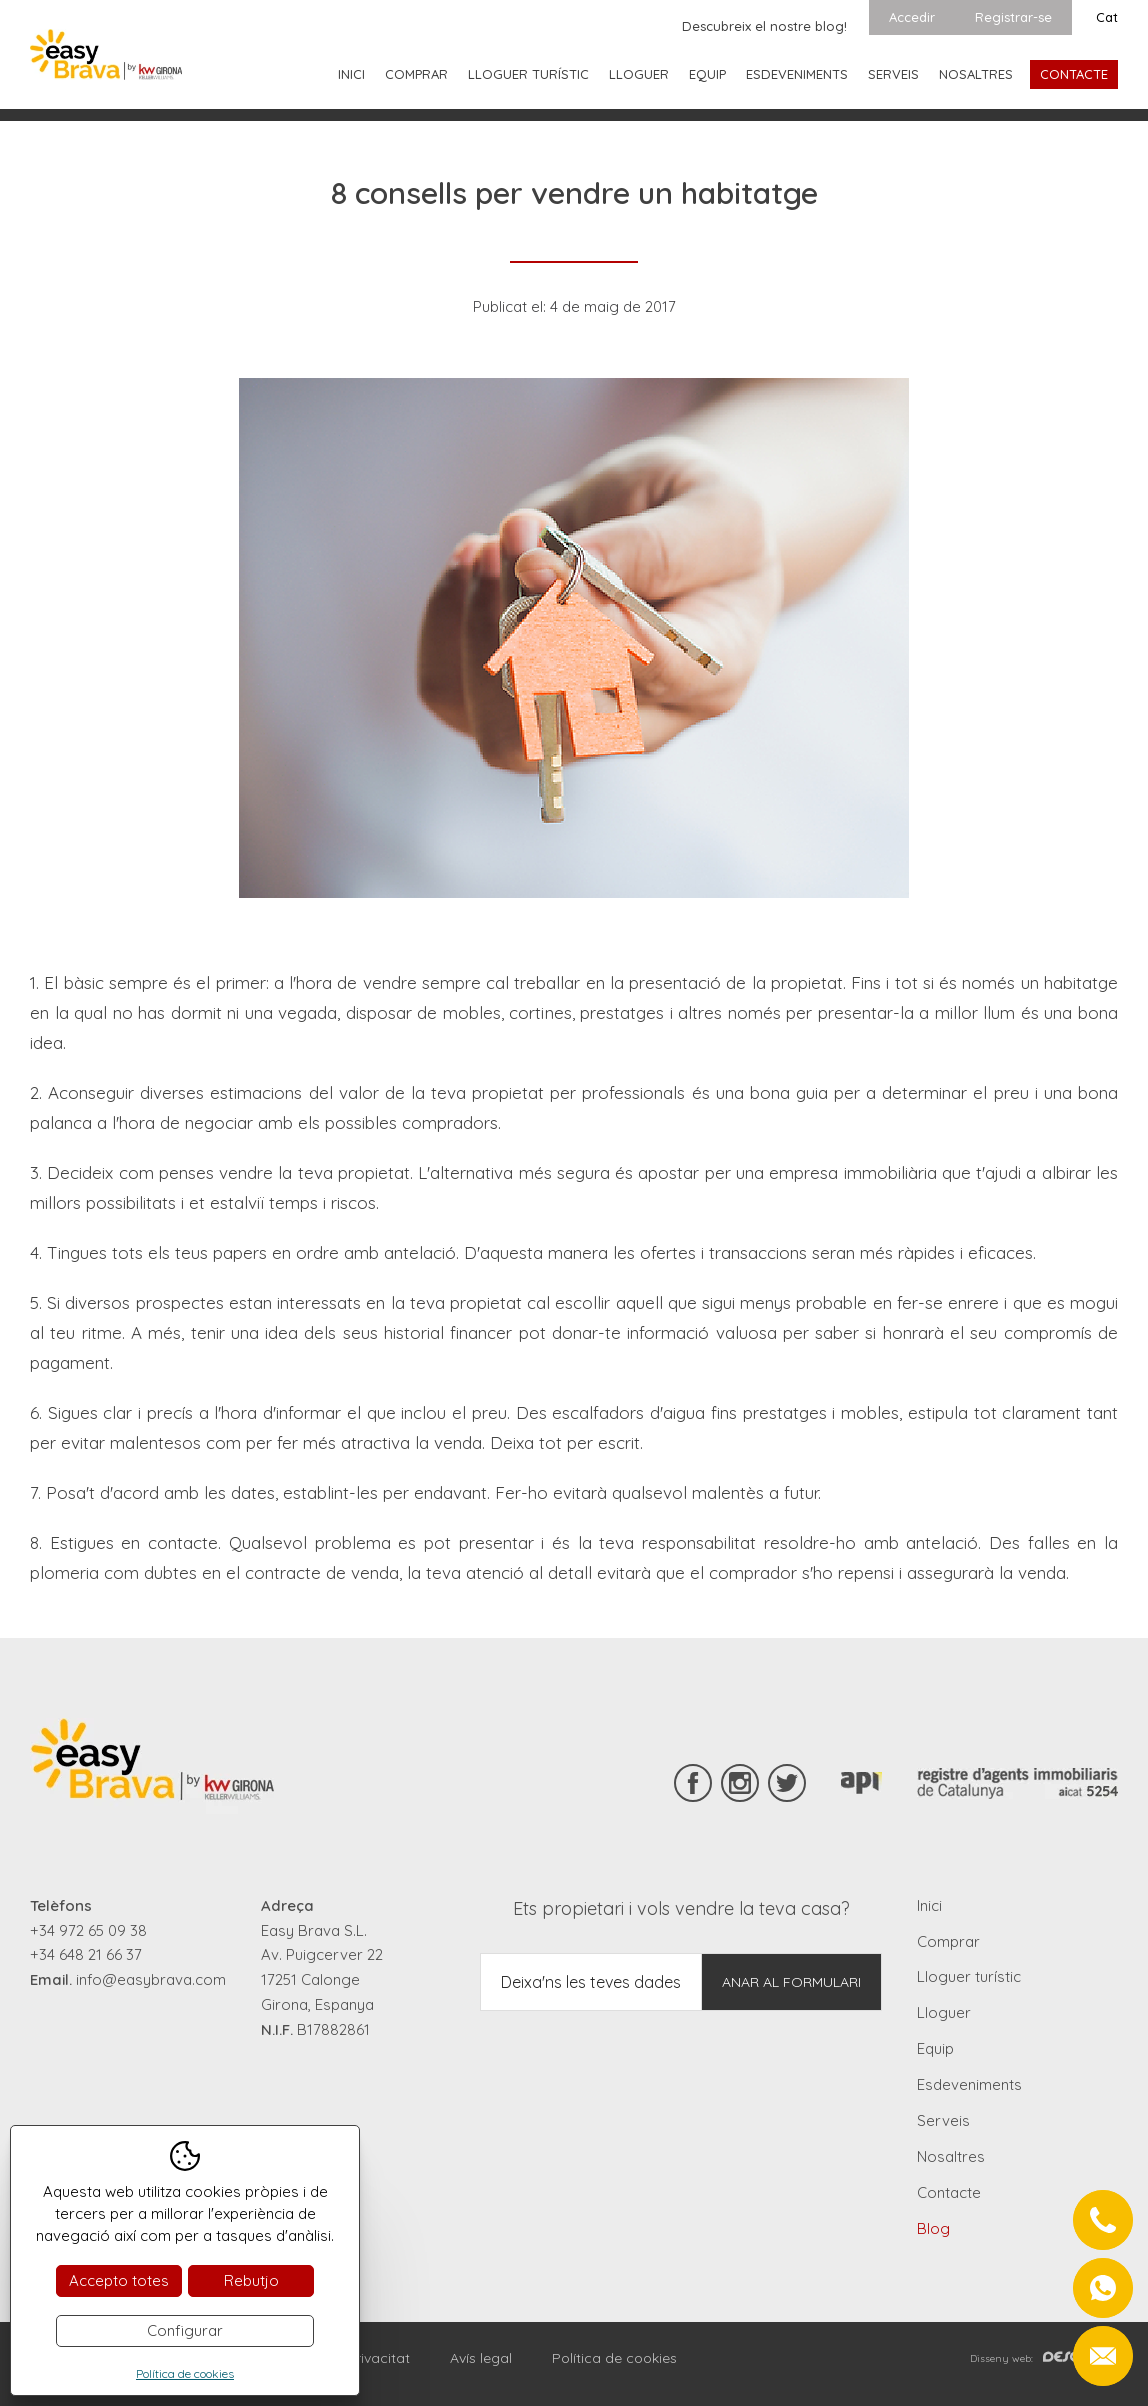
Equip (707, 74)
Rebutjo (251, 2280)
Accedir (912, 17)
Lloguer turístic (528, 74)
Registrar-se (1013, 17)
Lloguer (639, 74)
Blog (933, 2228)
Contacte (1074, 74)
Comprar (416, 74)
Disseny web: (1044, 2358)
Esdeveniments (797, 74)
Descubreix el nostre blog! (764, 26)
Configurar (185, 2330)
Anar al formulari (791, 1982)
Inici (351, 74)
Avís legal (481, 2358)
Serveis (893, 74)
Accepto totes (119, 2280)
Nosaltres (976, 74)
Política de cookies (614, 2358)
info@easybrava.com (151, 1979)
